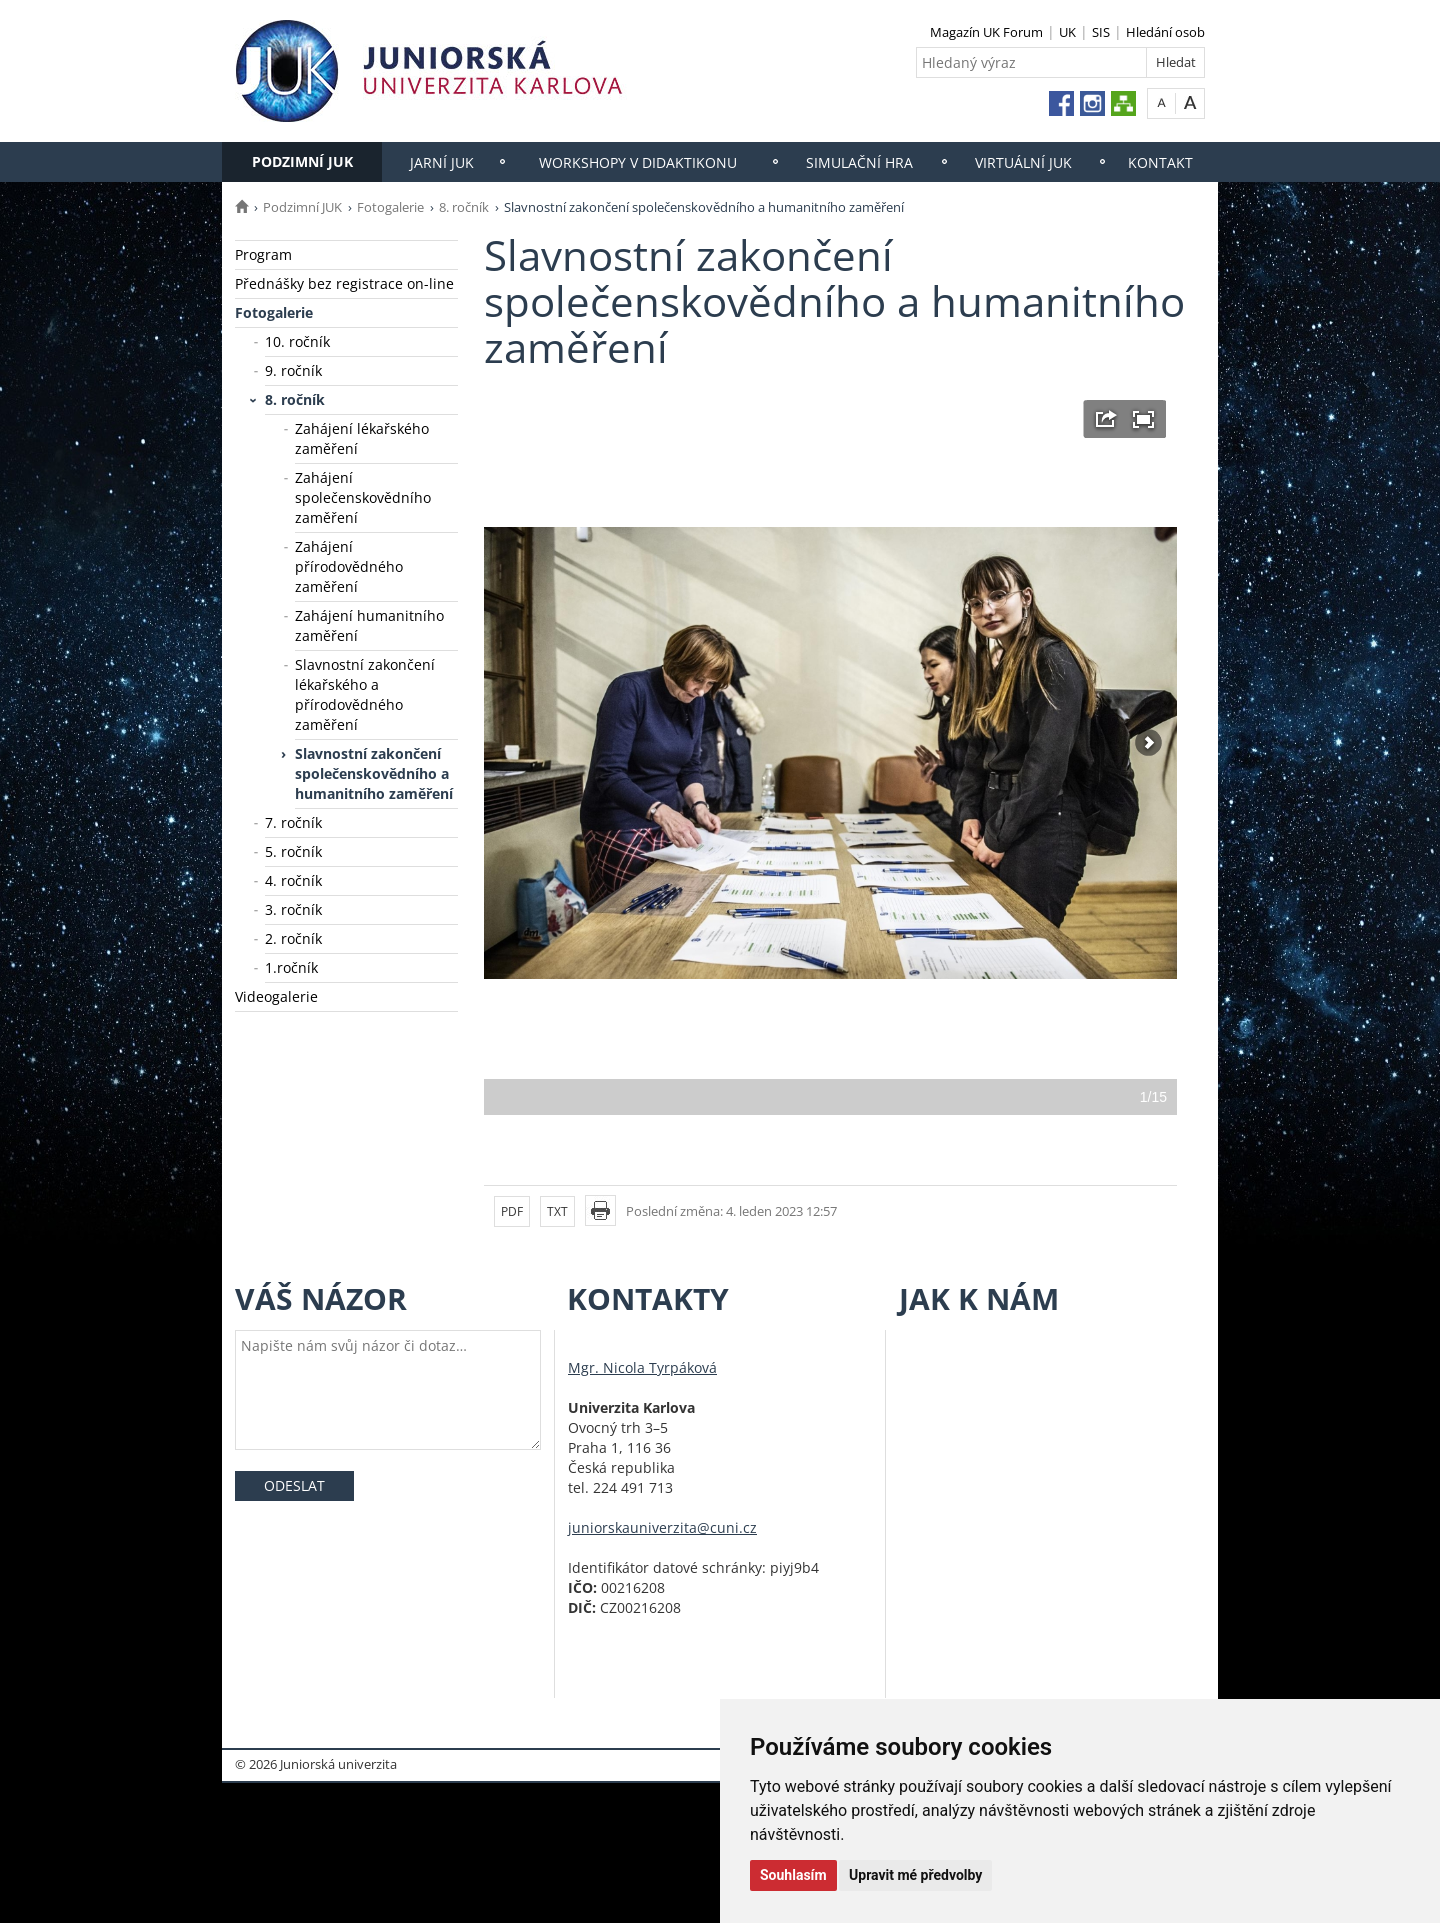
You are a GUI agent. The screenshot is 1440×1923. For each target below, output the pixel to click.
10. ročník (297, 341)
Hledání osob (1165, 32)
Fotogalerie (390, 207)
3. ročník (293, 909)
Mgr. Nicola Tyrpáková (642, 1367)
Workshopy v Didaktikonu (638, 162)
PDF (512, 1211)
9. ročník (293, 370)
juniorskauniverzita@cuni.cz (662, 1527)
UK (1067, 32)
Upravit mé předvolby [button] (915, 1875)
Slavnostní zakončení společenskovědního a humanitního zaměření (374, 773)
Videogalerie (276, 996)
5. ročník (293, 851)
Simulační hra (859, 162)
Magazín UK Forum (986, 32)
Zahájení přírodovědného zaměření (349, 566)
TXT (557, 1211)
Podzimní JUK (302, 161)
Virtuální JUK (1023, 162)
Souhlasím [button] (793, 1875)
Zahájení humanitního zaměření (369, 625)
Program (263, 254)
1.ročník (291, 967)
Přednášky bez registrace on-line (344, 283)
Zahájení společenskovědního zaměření (363, 497)
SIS (1101, 32)
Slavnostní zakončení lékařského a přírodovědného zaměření (365, 694)
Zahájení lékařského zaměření (362, 438)
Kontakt (1160, 162)
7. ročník (293, 822)
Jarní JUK (442, 162)
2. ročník (293, 938)
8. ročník (464, 207)
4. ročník (293, 880)
